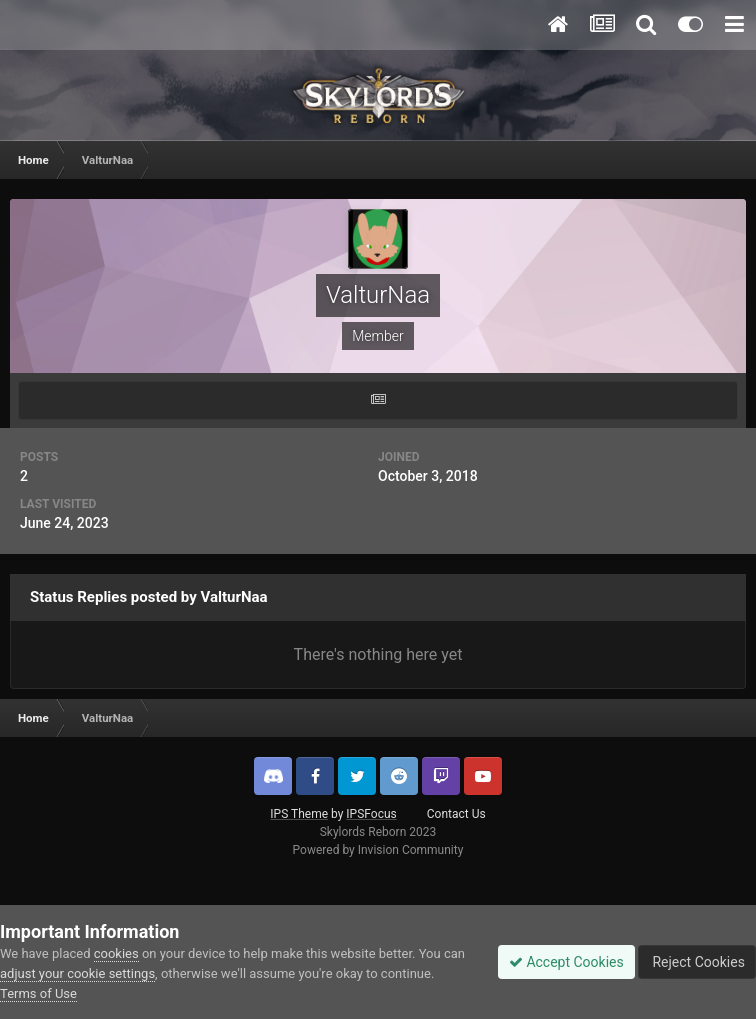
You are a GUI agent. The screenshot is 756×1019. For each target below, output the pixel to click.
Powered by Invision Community (378, 850)
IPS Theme (299, 814)
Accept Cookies (566, 962)
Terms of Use (38, 993)
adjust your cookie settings (77, 973)
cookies (116, 953)
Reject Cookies (697, 962)
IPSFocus (371, 814)
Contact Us (456, 814)
